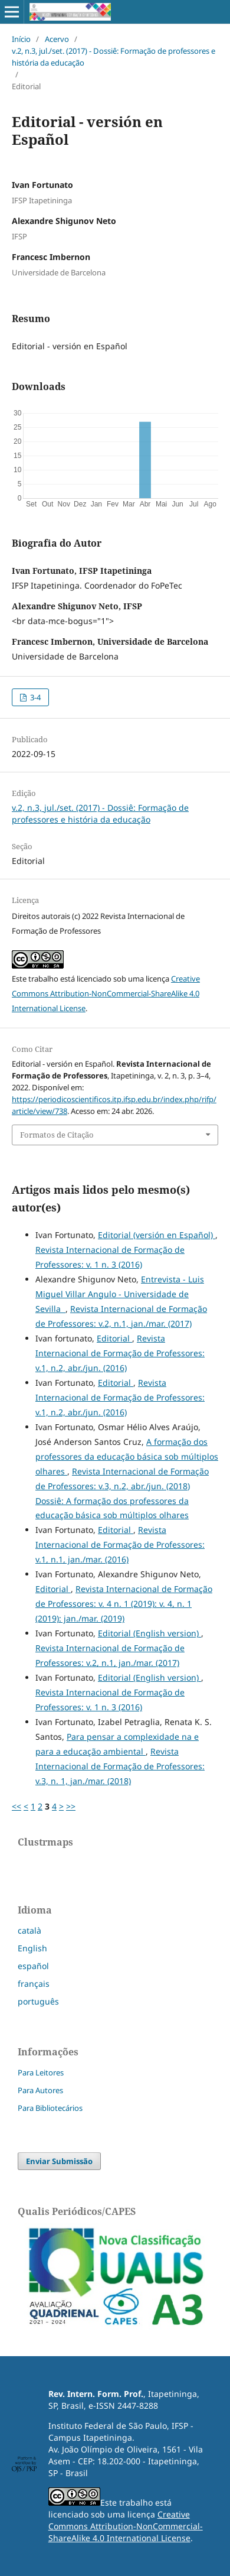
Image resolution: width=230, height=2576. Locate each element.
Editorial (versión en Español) (156, 1234)
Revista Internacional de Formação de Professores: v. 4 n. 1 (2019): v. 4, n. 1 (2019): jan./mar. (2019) (123, 1603)
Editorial (114, 1338)
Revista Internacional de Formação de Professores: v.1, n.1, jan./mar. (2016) (120, 1544)
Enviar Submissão (59, 2161)
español (33, 1965)
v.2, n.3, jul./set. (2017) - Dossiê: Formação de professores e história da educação (113, 57)
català (29, 1930)
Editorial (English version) (149, 1633)
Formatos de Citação (57, 1134)
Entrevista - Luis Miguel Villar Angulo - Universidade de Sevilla (119, 1294)
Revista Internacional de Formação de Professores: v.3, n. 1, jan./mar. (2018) (120, 1766)
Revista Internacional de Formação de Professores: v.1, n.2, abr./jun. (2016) (120, 1353)
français (34, 1983)
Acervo (57, 39)
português (38, 2001)
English (32, 1948)
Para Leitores (41, 2072)
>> (70, 1806)
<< (16, 1806)
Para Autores (40, 2090)
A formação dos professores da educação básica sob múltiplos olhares (126, 1456)
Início (21, 39)
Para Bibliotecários (50, 2108)
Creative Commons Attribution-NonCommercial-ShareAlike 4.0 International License (106, 993)
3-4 (34, 697)
